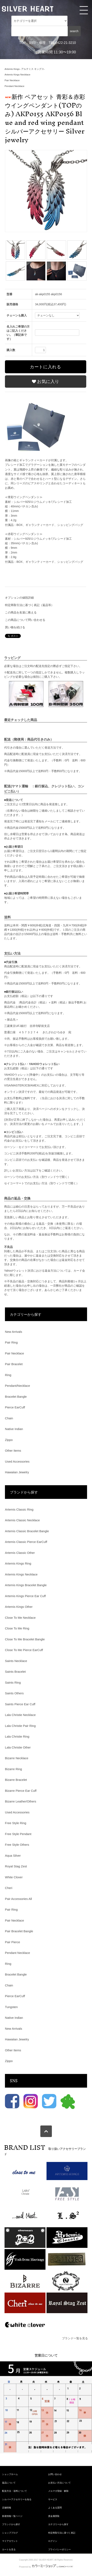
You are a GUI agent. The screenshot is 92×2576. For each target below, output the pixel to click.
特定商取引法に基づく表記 (61, 2533)
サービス (52, 2499)
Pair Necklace (12, 80)
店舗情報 (6, 2507)
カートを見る (9, 2549)
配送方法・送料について (14, 2491)
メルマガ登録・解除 (58, 2491)
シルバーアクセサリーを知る (16, 2499)
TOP (22, 42)
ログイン (52, 2541)
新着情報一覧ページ (12, 2516)
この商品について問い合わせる (25, 619)
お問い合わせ (55, 2474)
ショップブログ (10, 2533)
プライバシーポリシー (59, 2549)
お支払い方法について (59, 2482)
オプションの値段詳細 (19, 597)
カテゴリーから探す (58, 2524)
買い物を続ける (15, 627)
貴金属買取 (53, 2516)
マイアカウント (10, 2541)
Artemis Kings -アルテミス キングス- (25, 69)
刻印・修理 (37, 42)
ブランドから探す (11, 2524)
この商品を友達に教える (21, 612)
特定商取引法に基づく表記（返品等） (29, 605)
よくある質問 (55, 2507)
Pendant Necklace (14, 86)
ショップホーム (10, 2474)
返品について (9, 2482)
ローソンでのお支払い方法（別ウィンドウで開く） (37, 1177)
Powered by (46, 2566)
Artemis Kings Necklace (17, 74)
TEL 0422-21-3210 (62, 42)
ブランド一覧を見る (75, 2338)
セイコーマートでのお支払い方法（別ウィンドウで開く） (41, 1183)
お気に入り (45, 381)
